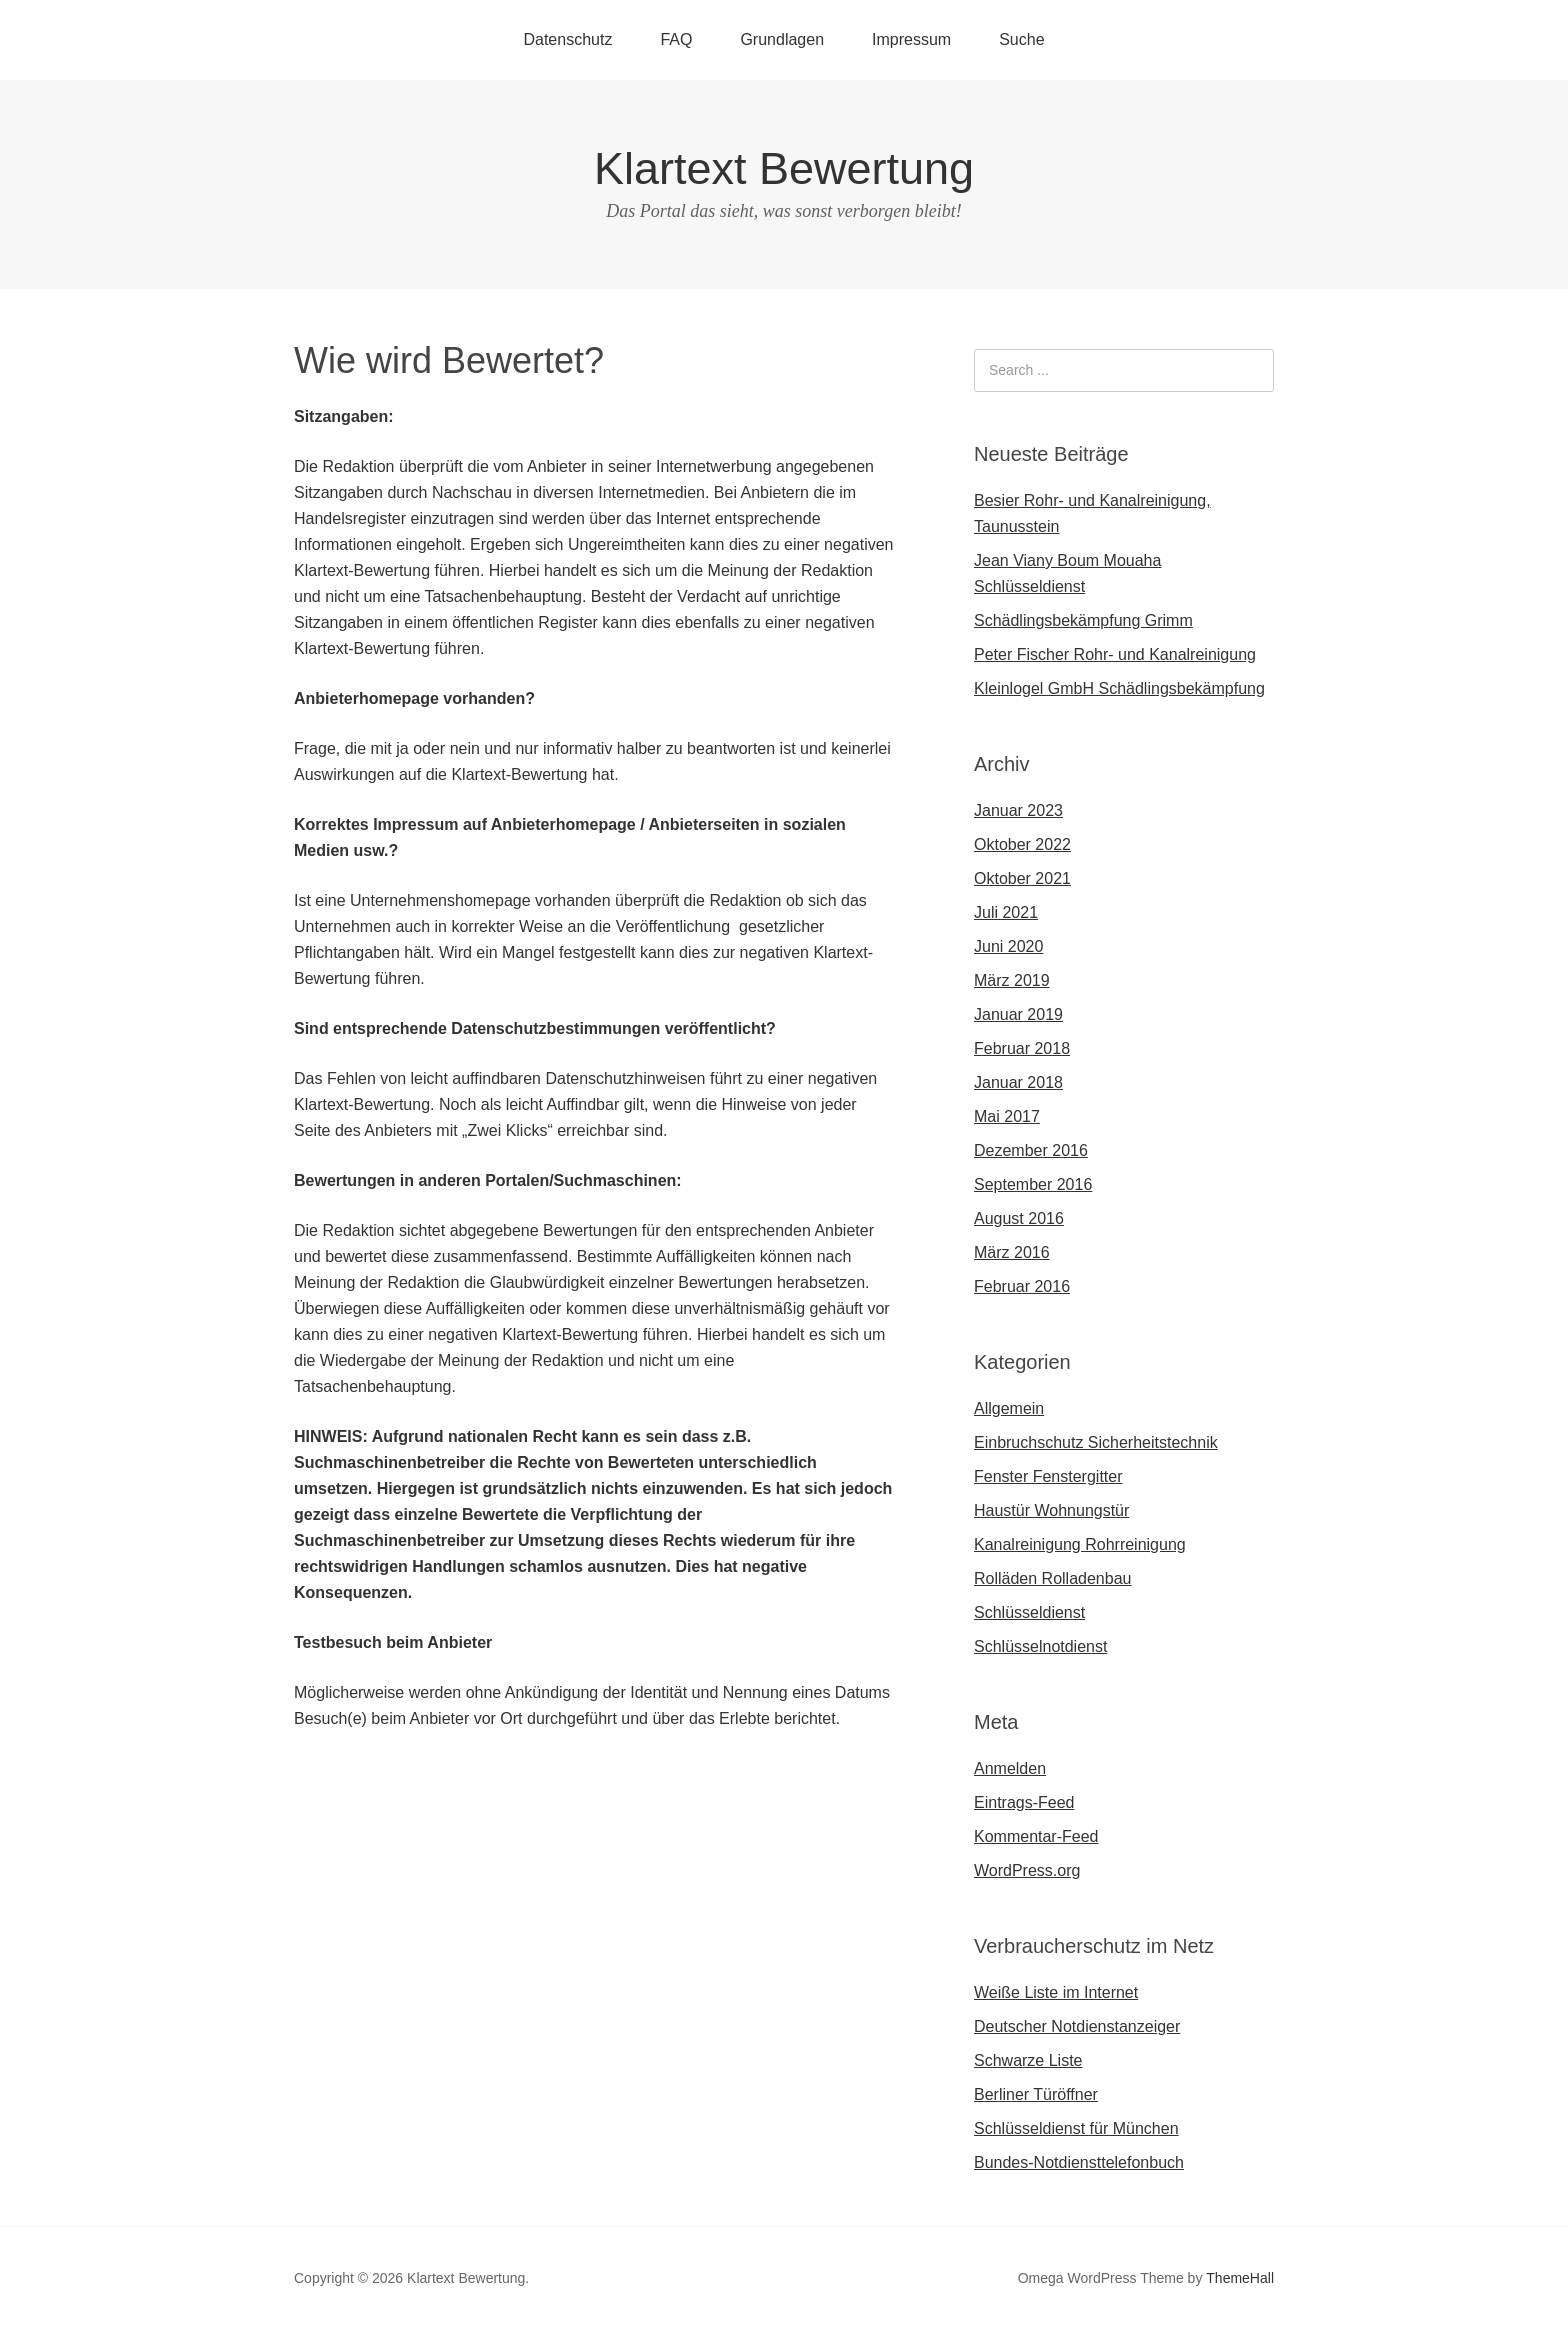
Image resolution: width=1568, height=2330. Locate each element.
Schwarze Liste (1028, 2060)
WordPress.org (1027, 1870)
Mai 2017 (1007, 1116)
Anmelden (1010, 1768)
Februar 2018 (1022, 1048)
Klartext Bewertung (784, 168)
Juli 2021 (1006, 912)
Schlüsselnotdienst (1040, 1646)
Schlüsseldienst (1029, 1612)
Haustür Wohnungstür (1051, 1510)
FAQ (676, 39)
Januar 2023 (1018, 810)
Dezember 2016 (1031, 1150)
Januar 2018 (1018, 1082)
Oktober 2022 (1022, 844)
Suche (1021, 39)
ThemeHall (1240, 2278)
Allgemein (1009, 1408)
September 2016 (1033, 1184)
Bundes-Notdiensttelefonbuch (1079, 2162)
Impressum (911, 39)
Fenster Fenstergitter (1048, 1476)
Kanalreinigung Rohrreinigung (1080, 1544)
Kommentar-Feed (1036, 1836)
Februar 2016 (1022, 1286)
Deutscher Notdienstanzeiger (1077, 2026)
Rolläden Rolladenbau (1052, 1578)
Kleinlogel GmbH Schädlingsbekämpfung (1119, 688)
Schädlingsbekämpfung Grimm (1083, 620)
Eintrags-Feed (1024, 1802)
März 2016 (1012, 1252)
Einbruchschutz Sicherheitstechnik (1096, 1442)
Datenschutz (567, 39)
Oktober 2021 (1022, 878)
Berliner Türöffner (1036, 2094)
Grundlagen (782, 39)
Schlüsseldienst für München (1076, 2128)
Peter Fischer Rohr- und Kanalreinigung (1115, 654)
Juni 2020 (1008, 946)
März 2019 (1012, 980)
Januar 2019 (1018, 1014)
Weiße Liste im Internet (1056, 1992)
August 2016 (1019, 1218)
